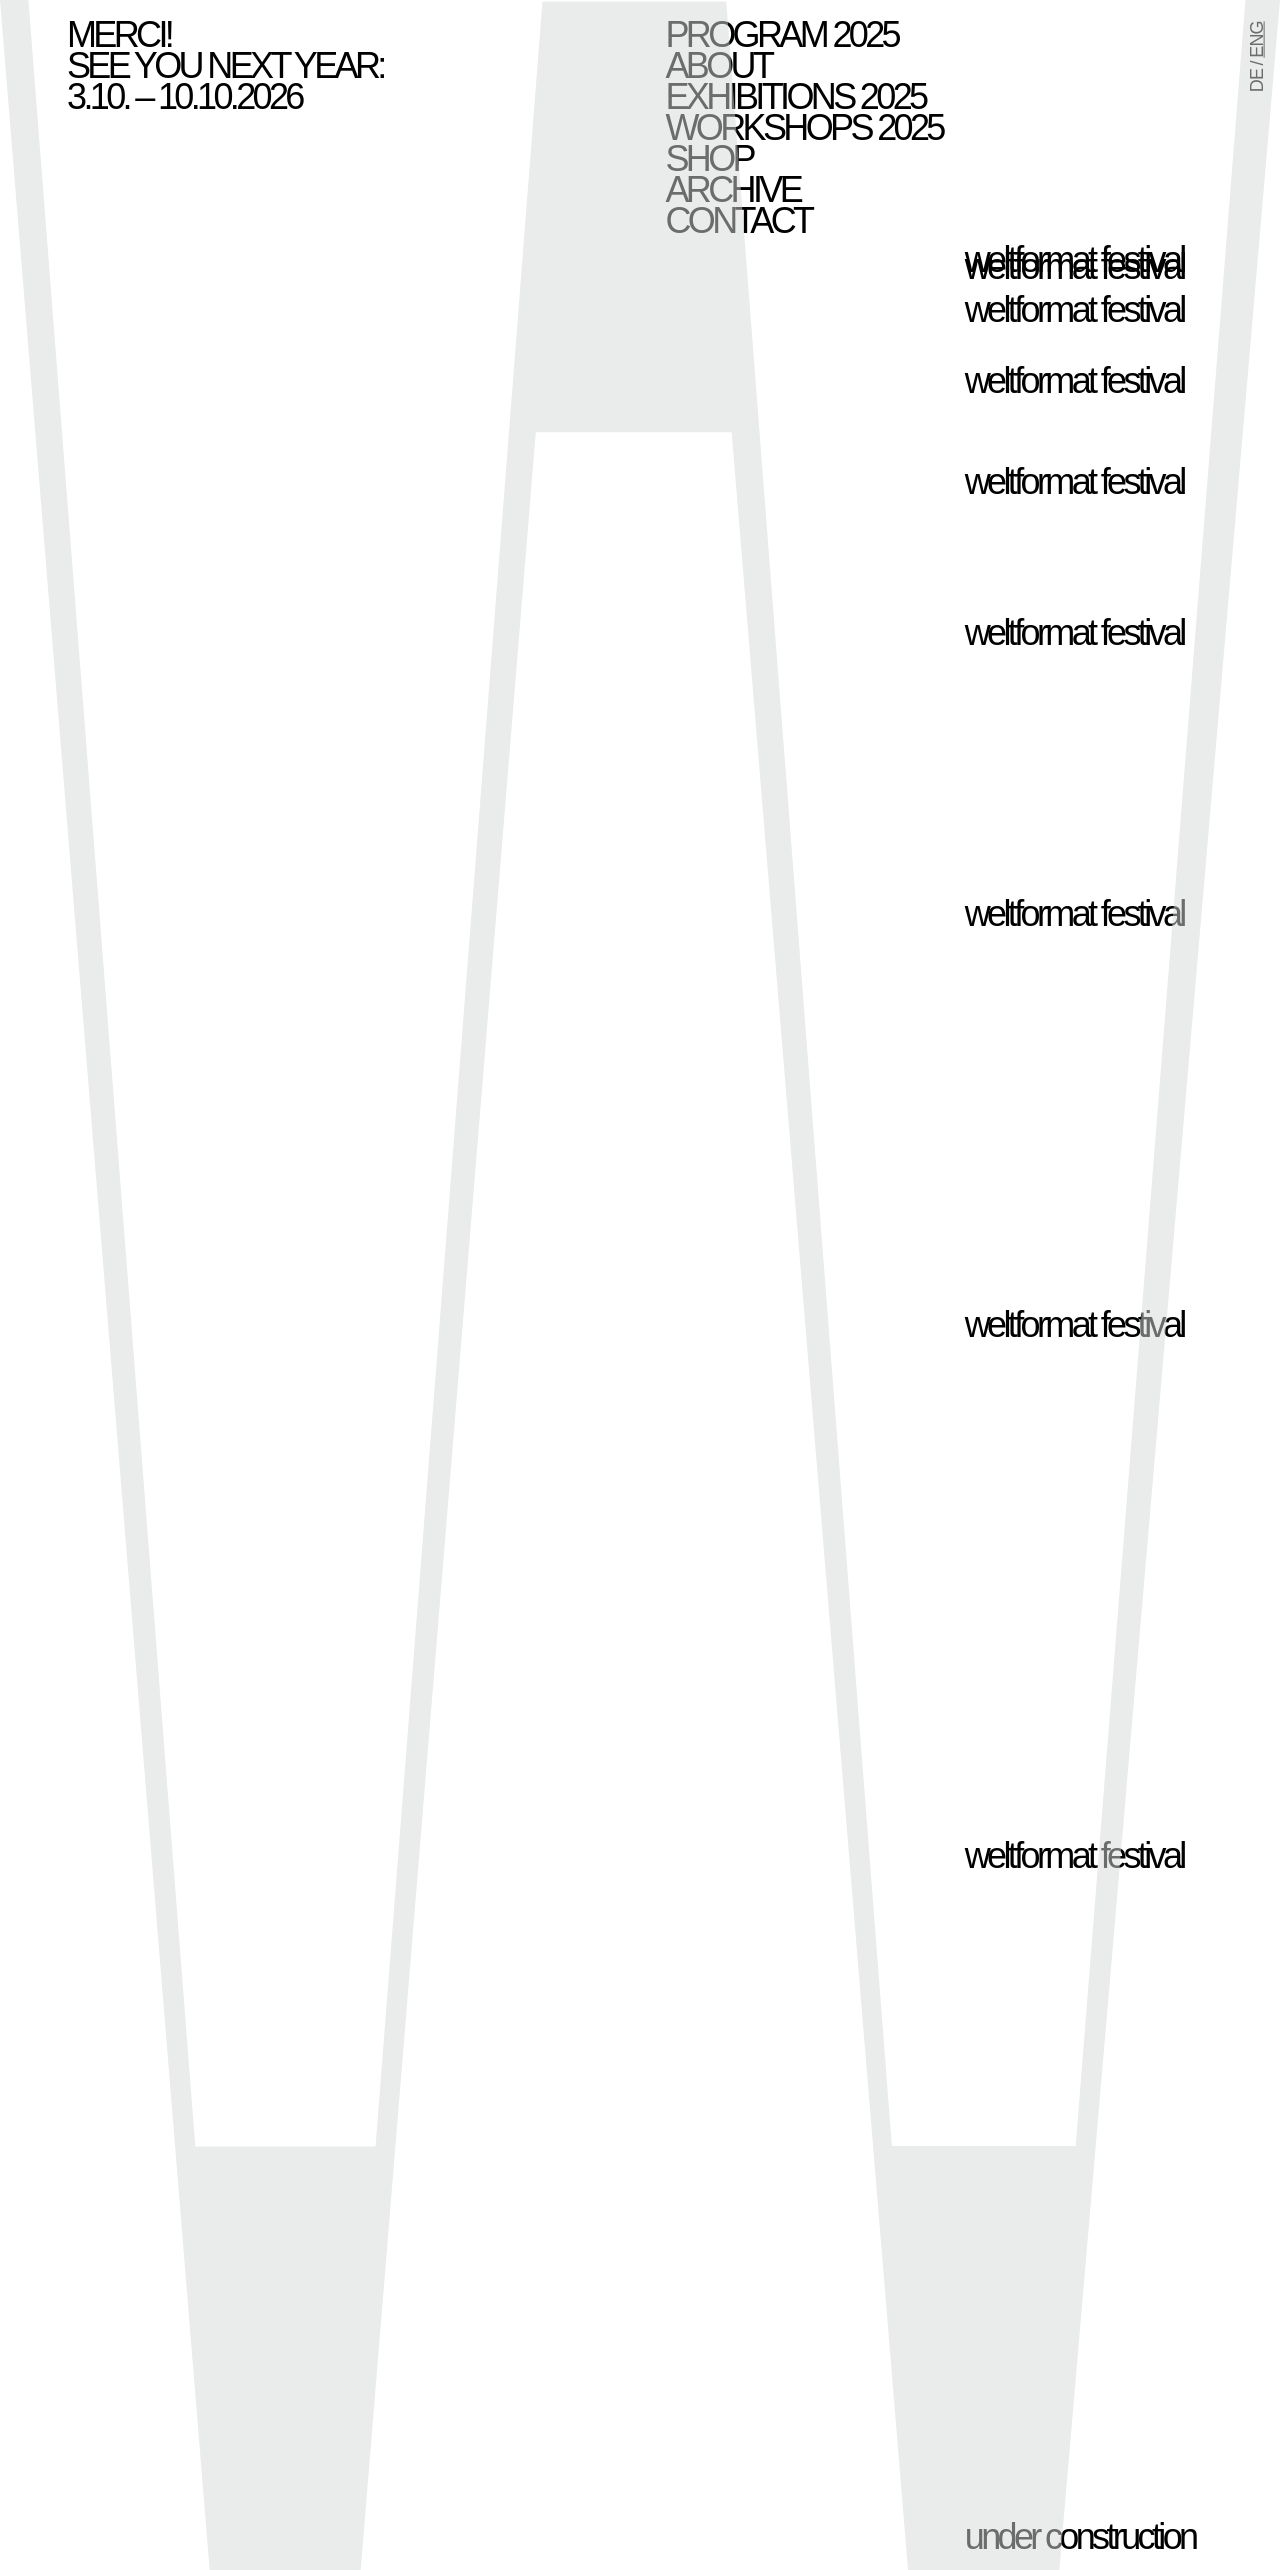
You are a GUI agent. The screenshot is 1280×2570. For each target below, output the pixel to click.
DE (1257, 80)
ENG (1257, 39)
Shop (709, 158)
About (719, 65)
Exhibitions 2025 (796, 96)
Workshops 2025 (804, 127)
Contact (739, 220)
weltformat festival (1074, 266)
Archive (733, 189)
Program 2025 (782, 34)
